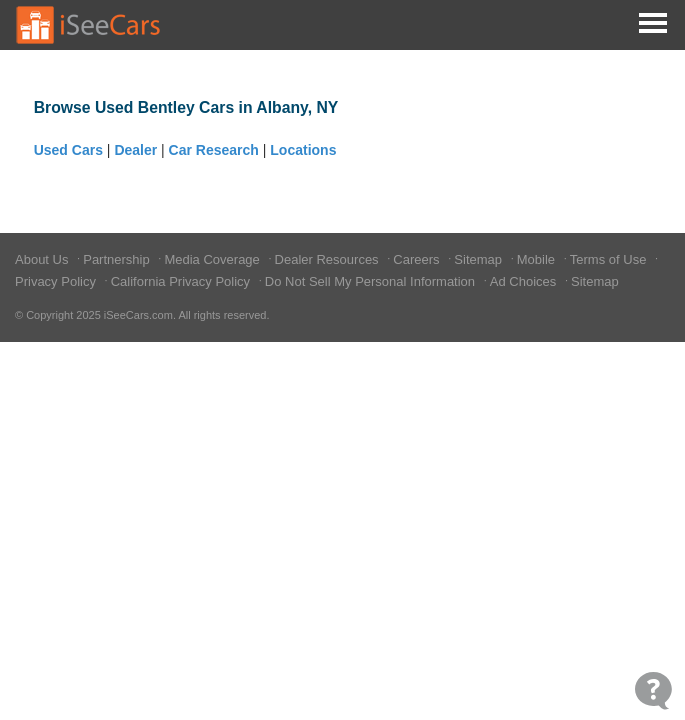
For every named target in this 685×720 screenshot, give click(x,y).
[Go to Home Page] (89, 25)
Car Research (214, 150)
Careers (418, 259)
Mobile (538, 259)
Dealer (135, 150)
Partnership (118, 259)
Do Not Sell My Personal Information (372, 281)
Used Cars (68, 150)
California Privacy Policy (182, 281)
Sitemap (479, 259)
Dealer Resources (329, 259)
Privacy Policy (57, 281)
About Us (43, 259)
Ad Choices (525, 281)
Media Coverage (213, 259)
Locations (303, 150)
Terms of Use (610, 259)
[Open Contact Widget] (653, 690)
